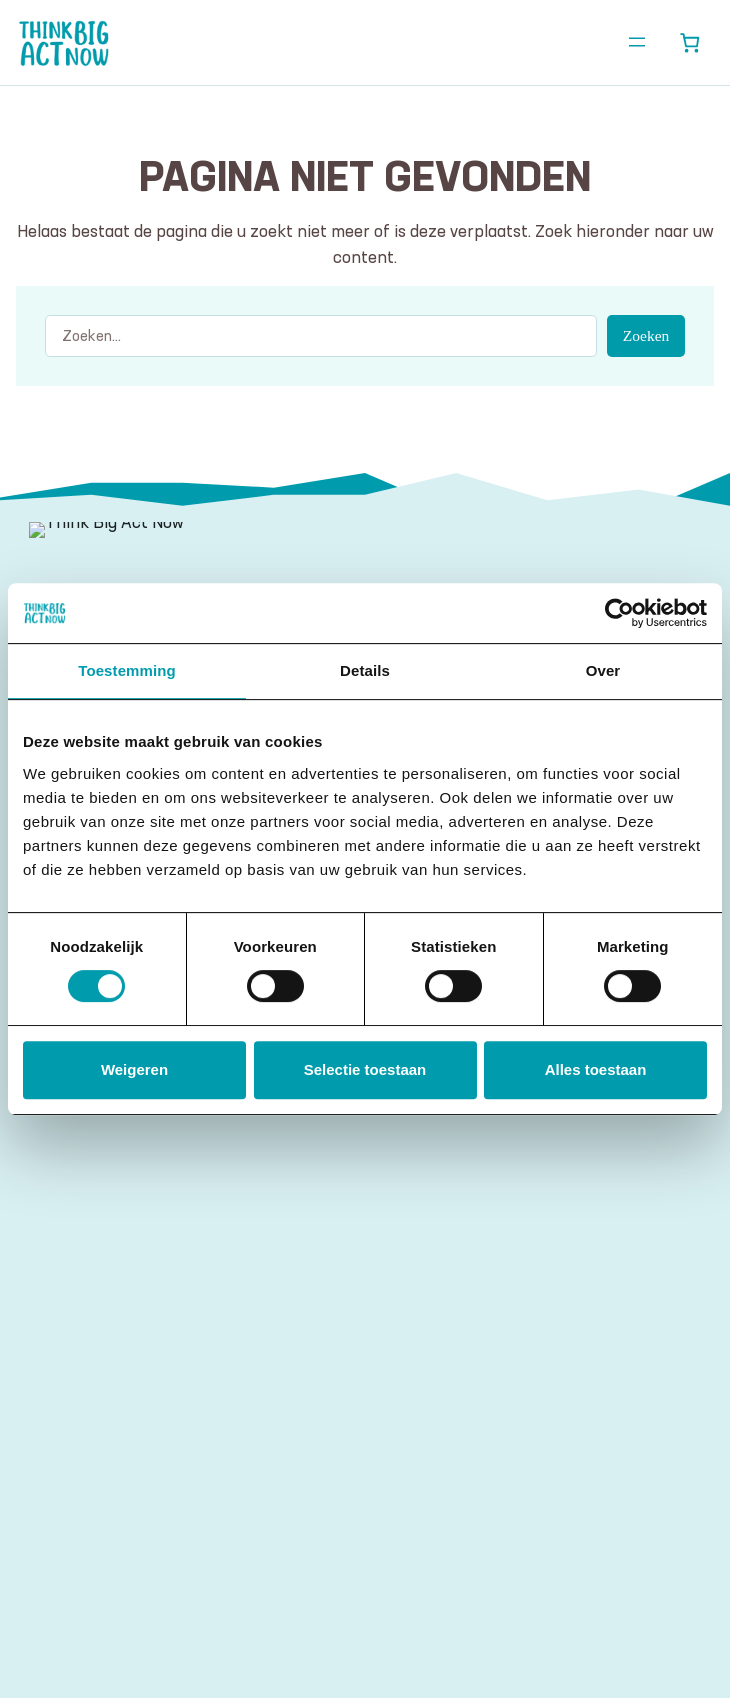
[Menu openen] (637, 42)
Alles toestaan (596, 1069)
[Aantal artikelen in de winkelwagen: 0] (689, 42)
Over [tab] (603, 670)
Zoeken (646, 335)
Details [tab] (365, 670)
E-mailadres (86, 1391)
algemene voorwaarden (265, 1525)
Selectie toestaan (365, 1069)
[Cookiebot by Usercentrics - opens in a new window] (619, 613)
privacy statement (480, 1525)
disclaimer (380, 1525)
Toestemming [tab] (127, 670)
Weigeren (134, 1069)
